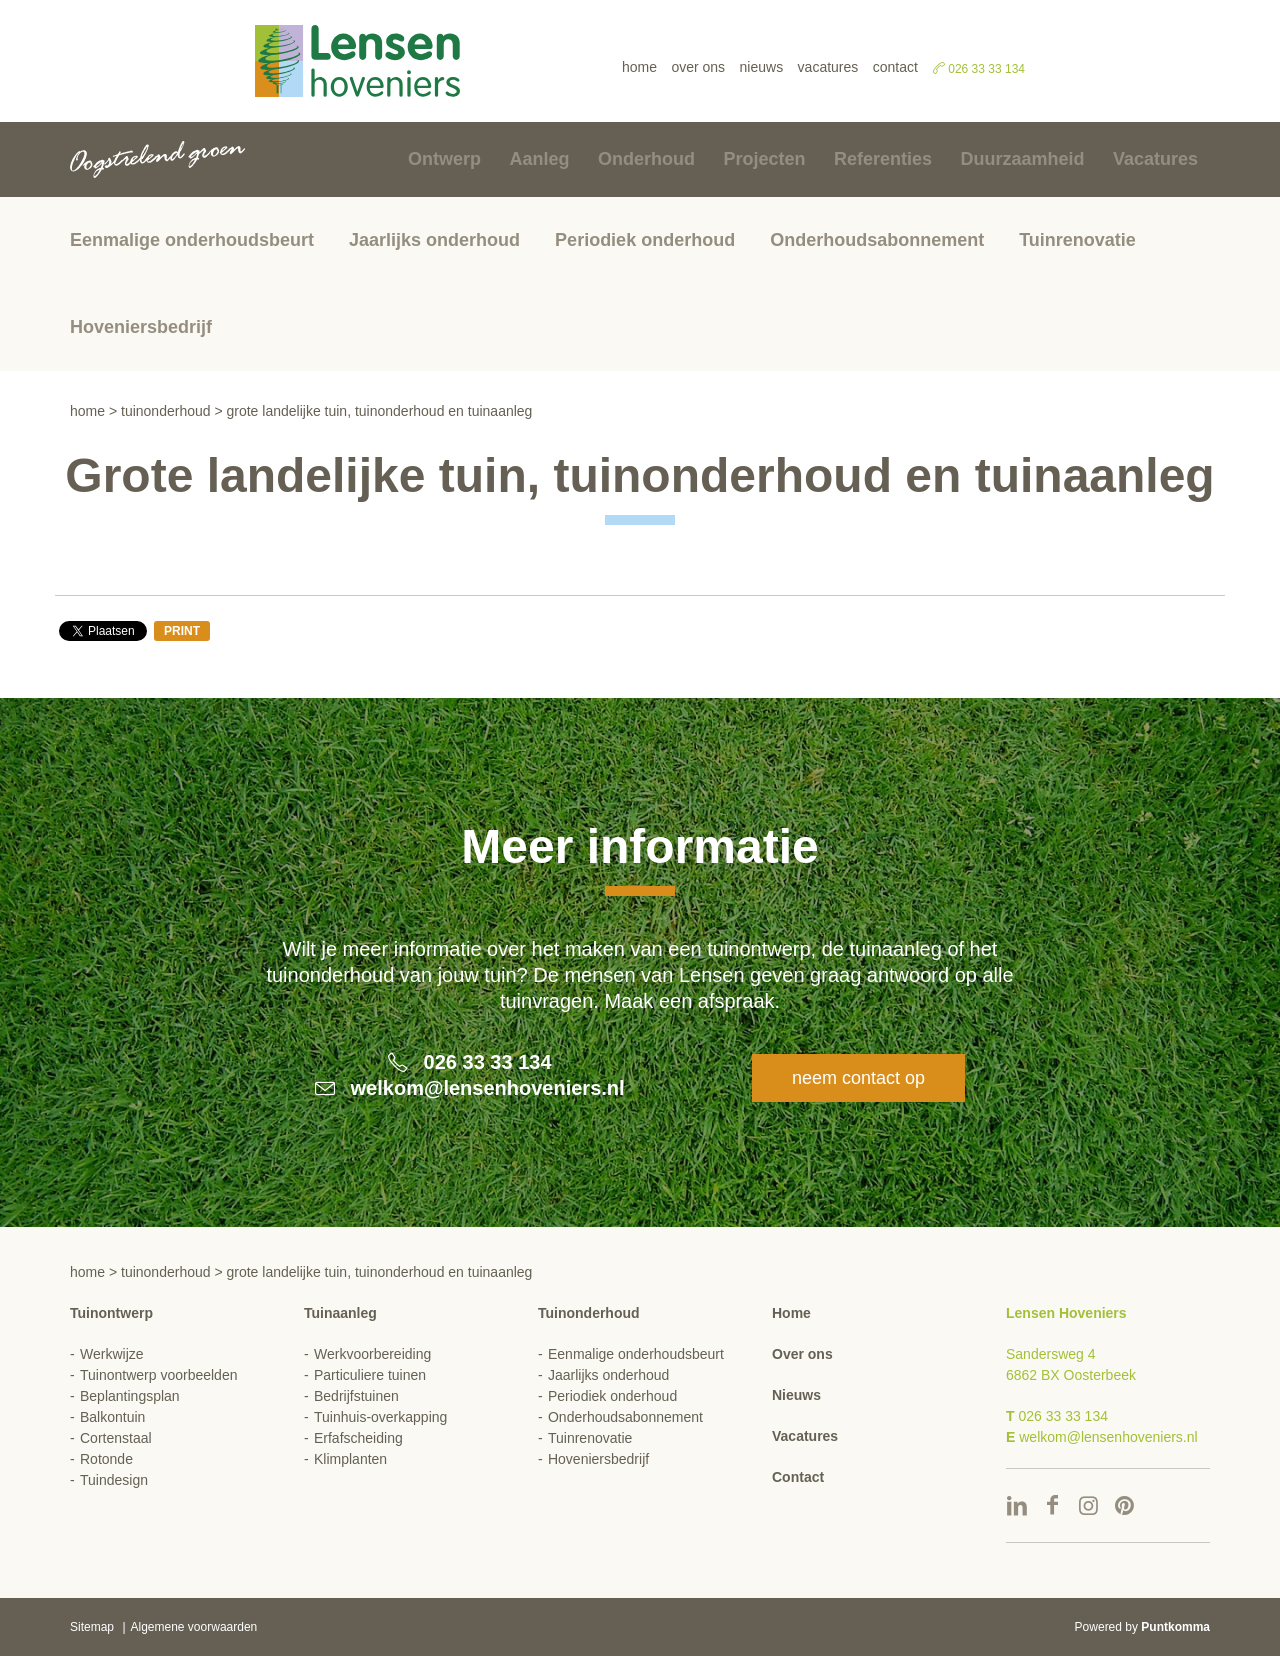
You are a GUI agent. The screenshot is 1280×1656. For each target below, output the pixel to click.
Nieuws (762, 67)
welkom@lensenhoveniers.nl (488, 1088)
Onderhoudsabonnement (877, 240)
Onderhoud (646, 159)
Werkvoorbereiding (372, 1354)
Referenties (883, 159)
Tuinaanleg (340, 1313)
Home (639, 67)
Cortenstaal (116, 1438)
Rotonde (106, 1459)
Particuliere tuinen (370, 1375)
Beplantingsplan (130, 1396)
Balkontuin (112, 1417)
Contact (895, 67)
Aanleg (540, 159)
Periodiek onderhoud (645, 240)
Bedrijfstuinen (356, 1396)
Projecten (764, 159)
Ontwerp (444, 159)
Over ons (698, 67)
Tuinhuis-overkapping (380, 1417)
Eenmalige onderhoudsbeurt (192, 240)
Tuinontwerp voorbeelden (158, 1375)
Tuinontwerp (111, 1313)
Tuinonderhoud (166, 411)
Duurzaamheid (1022, 159)
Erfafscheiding (358, 1438)
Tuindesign (114, 1480)
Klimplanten (350, 1459)
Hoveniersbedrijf (141, 327)
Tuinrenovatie (1077, 240)
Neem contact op (858, 1078)
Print (182, 631)
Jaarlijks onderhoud (434, 240)
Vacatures (828, 67)
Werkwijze (112, 1354)
